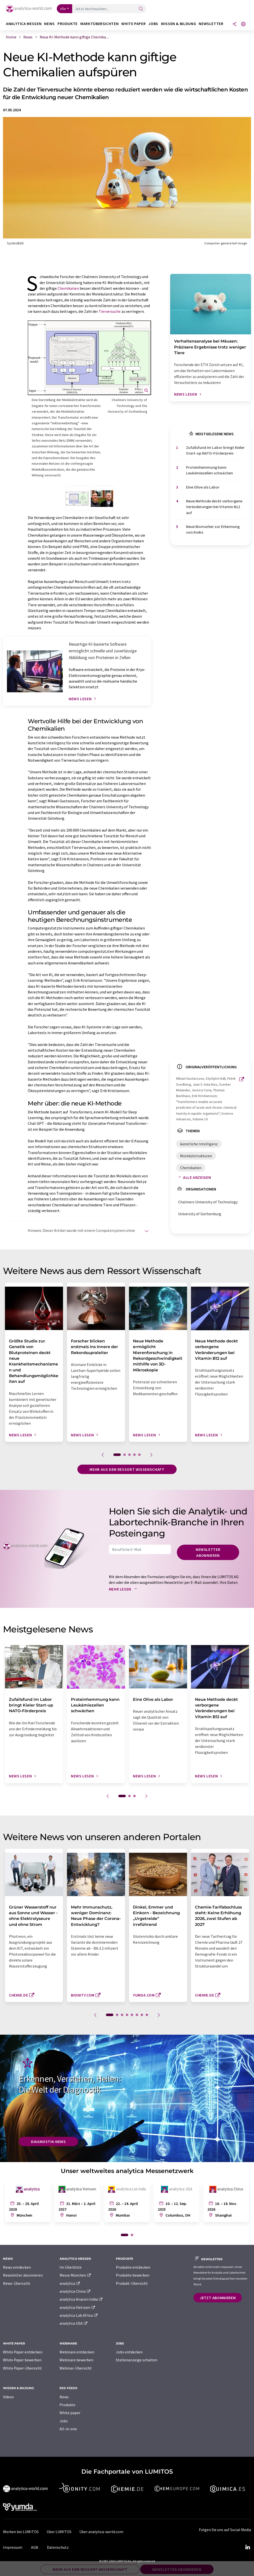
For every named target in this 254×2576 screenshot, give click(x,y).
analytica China (75, 2291)
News (64, 2396)
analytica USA (74, 2323)
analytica (70, 2283)
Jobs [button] (153, 23)
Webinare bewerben (76, 2359)
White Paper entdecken (22, 2351)
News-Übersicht (16, 2283)
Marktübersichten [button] (99, 23)
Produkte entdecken (133, 2267)
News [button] (49, 23)
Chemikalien (68, 288)
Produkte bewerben (132, 2275)
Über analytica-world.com (101, 2531)
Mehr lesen (124, 1589)
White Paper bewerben (22, 2359)
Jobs (64, 2420)
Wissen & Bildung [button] (178, 23)
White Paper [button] (133, 23)
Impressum (12, 2547)
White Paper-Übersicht (22, 2368)
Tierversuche (110, 311)
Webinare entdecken (77, 2351)
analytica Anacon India (81, 2299)
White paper (70, 2412)
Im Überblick (70, 2267)
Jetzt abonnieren (218, 2297)
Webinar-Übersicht (76, 2368)
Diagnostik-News (48, 2141)
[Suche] (140, 9)
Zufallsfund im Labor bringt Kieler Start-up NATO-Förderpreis (215, 450)
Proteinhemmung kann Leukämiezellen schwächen (209, 470)
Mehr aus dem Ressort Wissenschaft (127, 1469)
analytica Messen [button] (23, 23)
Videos (8, 2396)
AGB (34, 2547)
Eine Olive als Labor (203, 487)
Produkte (67, 2404)
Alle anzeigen (193, 1177)
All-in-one (68, 2428)
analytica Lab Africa (79, 2315)
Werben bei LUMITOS (21, 2531)
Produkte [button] (68, 23)
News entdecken (17, 2267)
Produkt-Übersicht (132, 2283)
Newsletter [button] (211, 23)
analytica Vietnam (78, 2307)
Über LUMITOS (59, 2531)
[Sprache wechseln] (243, 24)
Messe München (76, 2275)
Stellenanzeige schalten (136, 2359)
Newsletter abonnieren (208, 1552)
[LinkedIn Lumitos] (247, 2547)
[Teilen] (234, 24)
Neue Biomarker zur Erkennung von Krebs (213, 529)
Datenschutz (58, 2547)
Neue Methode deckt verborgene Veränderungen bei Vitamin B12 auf (214, 506)
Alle (63, 8)
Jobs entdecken (129, 2351)
